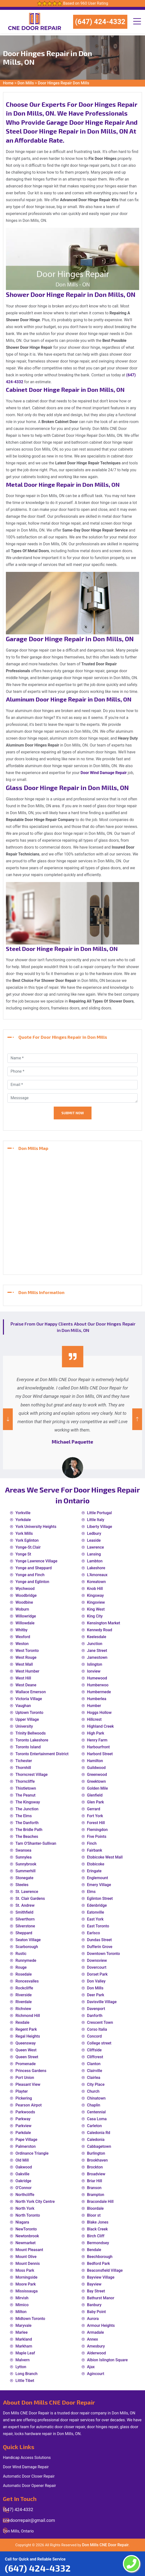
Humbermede (99, 1692)
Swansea (23, 1850)
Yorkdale (23, 1519)
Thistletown (25, 1788)
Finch (92, 1843)
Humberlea (96, 1698)
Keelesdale (96, 1636)
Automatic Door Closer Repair (29, 2476)
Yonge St (23, 1554)
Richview (23, 2008)
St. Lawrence (26, 1891)
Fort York (95, 1816)
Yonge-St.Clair (28, 1547)
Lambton (95, 1561)
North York (24, 2208)
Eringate (94, 1871)
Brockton (95, 2167)
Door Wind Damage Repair (26, 2467)
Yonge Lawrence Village (36, 1561)
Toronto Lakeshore (31, 1740)
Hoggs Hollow (99, 1712)
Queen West (26, 2050)
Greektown (96, 1781)
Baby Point (96, 2311)
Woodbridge (26, 1595)
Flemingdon (97, 1829)
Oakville (22, 2174)
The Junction (27, 1809)
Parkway (22, 2119)
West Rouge (26, 1657)
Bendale (94, 2249)
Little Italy (95, 1519)
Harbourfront (98, 1747)
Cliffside (94, 2050)
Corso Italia (97, 2029)
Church (93, 2091)
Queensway (25, 2043)
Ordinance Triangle (32, 2153)
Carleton (94, 2125)
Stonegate (24, 1877)
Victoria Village (28, 1698)
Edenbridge (97, 1905)
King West (96, 1609)
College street (99, 2043)
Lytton (20, 2366)
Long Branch (26, 2373)
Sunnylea (23, 1857)
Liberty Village (99, 1526)
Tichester (23, 1760)
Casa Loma (97, 2119)
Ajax (91, 2366)
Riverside (23, 1995)
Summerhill (25, 1871)
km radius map (72, 1213)
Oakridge (23, 2181)
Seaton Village (28, 1939)
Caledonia (96, 2139)
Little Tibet (24, 2380)
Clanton (94, 2063)
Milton (20, 2311)
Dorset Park (97, 1974)
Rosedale (23, 1974)
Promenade (25, 2063)
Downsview (97, 1960)
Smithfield (24, 1912)
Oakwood (23, 2167)
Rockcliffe (24, 1988)
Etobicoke (96, 1864)
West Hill (23, 1678)
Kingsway (95, 1595)
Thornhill (23, 1767)
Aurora (93, 2318)
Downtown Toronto (103, 1953)
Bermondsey (98, 2243)
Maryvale (23, 2325)
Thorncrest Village (31, 1774)
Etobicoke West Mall (105, 1857)
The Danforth (27, 1822)
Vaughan (23, 1705)
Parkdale (23, 2132)
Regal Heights (27, 2036)
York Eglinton (27, 1540)
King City (95, 1616)
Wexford (22, 1636)
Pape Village (26, 2139)
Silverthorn (25, 1919)
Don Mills (25, 83)
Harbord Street (100, 1754)
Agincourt (95, 2373)
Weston (22, 1643)
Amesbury (96, 2346)
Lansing (94, 1554)
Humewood (97, 1678)
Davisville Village (102, 2001)
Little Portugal (99, 1512)
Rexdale (22, 2022)
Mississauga (26, 2291)
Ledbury (94, 1533)
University (24, 1726)
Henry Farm (97, 1740)
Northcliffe (24, 2194)
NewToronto (26, 2229)
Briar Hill (94, 2181)
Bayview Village (101, 2277)
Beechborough (100, 2256)
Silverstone (25, 1926)
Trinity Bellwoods (30, 1733)
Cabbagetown (99, 2146)
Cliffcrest (95, 2057)
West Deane (25, 1685)
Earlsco (93, 1933)
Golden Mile (97, 1788)
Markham (23, 2346)
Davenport (96, 2008)
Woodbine (24, 1602)
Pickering (23, 2098)
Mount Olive (26, 2256)
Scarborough (26, 1946)
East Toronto (98, 1926)
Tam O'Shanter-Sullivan (35, 1843)
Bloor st (94, 2215)
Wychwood (25, 1588)
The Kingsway (27, 1802)
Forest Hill (96, 1822)
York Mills (24, 1533)
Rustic (20, 1953)
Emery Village (99, 1884)
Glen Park (95, 1802)
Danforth (95, 2015)
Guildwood (96, 1767)
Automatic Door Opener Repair (29, 2485)
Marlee (21, 2332)
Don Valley (96, 1981)
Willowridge (25, 1616)
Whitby (21, 1630)
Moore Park (25, 2284)
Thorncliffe (25, 1781)
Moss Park (24, 2270)
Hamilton (95, 1760)
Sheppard (23, 1933)
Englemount (97, 1877)
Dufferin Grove (99, 1946)
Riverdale (23, 2001)
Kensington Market (103, 1623)
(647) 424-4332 (100, 21)
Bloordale (95, 2208)
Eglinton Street (100, 1898)
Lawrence (95, 1547)
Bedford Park (98, 2263)
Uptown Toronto (29, 1712)
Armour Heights (101, 2325)
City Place (96, 2084)
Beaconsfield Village (105, 2270)
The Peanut (25, 1795)
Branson (94, 2187)
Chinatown (96, 2098)
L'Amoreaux (97, 1574)
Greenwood (97, 1774)
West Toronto (27, 1650)
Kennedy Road (99, 1630)
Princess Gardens (30, 2070)
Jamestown (97, 1657)
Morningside (26, 2277)
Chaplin (93, 2105)
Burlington (96, 2153)
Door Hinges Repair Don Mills (63, 83)
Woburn (22, 1609)
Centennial (96, 2112)
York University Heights (35, 1526)
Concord (94, 2036)
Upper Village (27, 1719)
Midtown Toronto (30, 2318)
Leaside (94, 1540)
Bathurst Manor (100, 2298)
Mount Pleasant (29, 2249)
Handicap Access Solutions (27, 2457)
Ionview (94, 1671)
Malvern (22, 2360)
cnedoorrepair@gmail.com (29, 2520)
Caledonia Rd (98, 2132)
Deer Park (95, 1995)
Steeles (21, 1884)
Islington (94, 1664)
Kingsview (96, 1602)
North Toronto (27, 2215)
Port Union (24, 2077)
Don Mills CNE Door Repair (105, 2545)
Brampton (95, 2194)
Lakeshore (96, 1568)
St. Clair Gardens (30, 1898)
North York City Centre (35, 2201)
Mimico (22, 2304)
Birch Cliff (96, 2236)
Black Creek (97, 2229)
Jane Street (97, 1650)
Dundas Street (99, 1939)
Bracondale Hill (100, 2201)
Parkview (23, 2125)
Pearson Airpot (28, 2105)
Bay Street (96, 2291)
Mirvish (21, 2298)
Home (8, 83)
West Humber (27, 1671)
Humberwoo (98, 1685)
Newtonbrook (27, 2236)
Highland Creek (100, 1726)
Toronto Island (28, 1747)
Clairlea (93, 2077)
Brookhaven (97, 2160)
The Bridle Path (28, 1829)
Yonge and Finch (29, 1574)
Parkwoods (25, 2112)
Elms (91, 1891)
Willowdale (25, 1623)
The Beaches (26, 1836)
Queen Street (26, 2057)
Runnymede (25, 1960)
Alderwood (96, 2353)
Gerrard (93, 1809)
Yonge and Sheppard (33, 1568)
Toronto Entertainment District (41, 1754)
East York (95, 1919)
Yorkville (22, 1512)
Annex (92, 2339)
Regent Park (26, 2029)
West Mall (24, 1664)
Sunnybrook (25, 1864)
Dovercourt (96, 1967)
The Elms (23, 1816)
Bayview (94, 2284)
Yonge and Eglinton (32, 1581)
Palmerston (25, 2146)
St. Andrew (25, 1905)
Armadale (95, 2332)
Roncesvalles (27, 1981)
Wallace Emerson (30, 1692)
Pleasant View (27, 2084)
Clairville (94, 2070)
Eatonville (95, 1912)
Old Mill (22, 2160)
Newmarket (25, 2243)
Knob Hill (95, 1588)
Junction (94, 1643)
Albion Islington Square (107, 2360)
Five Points (96, 1836)
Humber (94, 1705)
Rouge (21, 1967)
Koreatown (96, 1581)
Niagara (22, 2222)
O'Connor (23, 2187)
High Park (95, 1733)
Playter (21, 2091)
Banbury (94, 2304)
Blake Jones (97, 2222)
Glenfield (95, 1795)
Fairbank (94, 1850)
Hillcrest (94, 1719)
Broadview (96, 2174)
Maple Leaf (25, 2353)
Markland (23, 2339)
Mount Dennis (27, 2263)
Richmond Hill (27, 2015)
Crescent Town (100, 2022)
